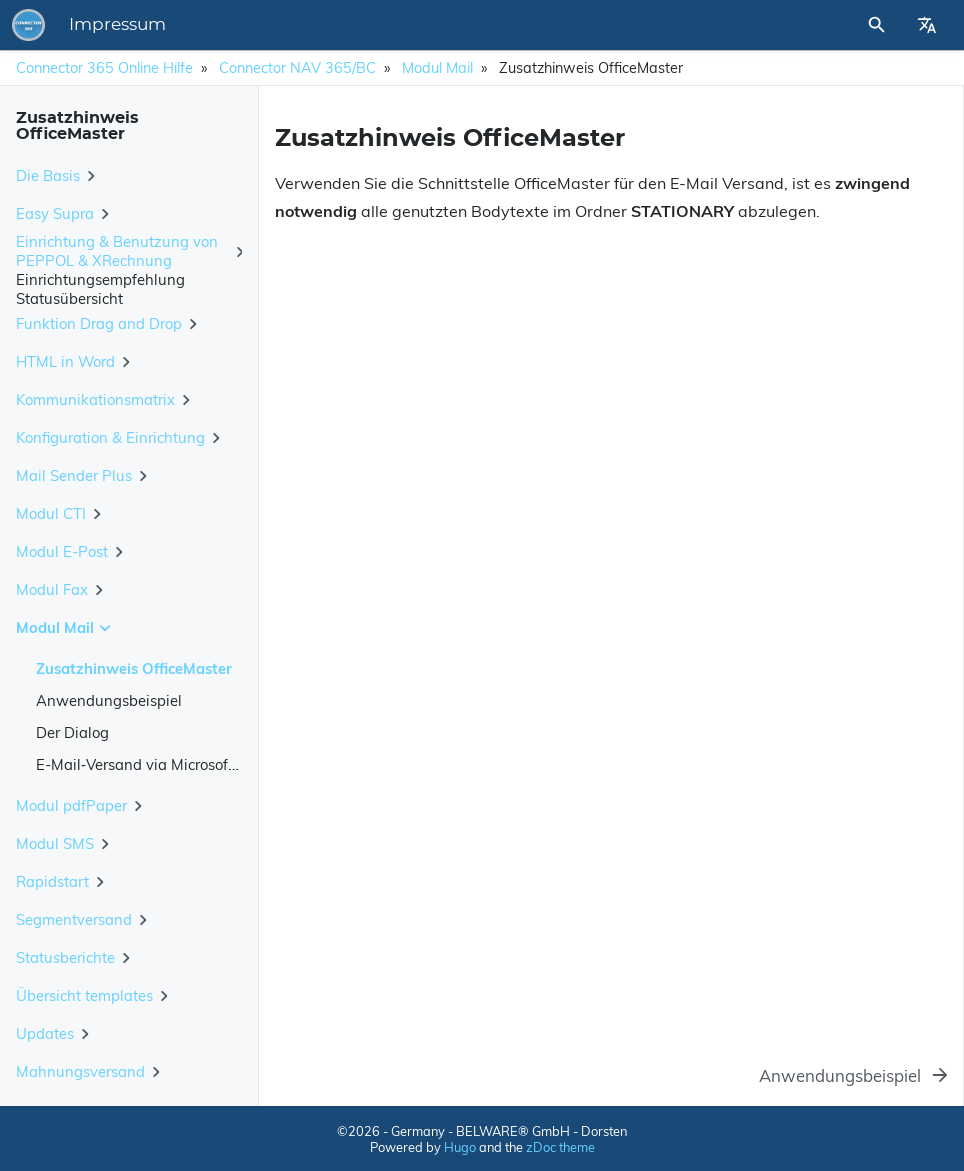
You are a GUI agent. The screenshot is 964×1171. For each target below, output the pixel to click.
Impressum (395, 25)
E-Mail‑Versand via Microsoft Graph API (172, 764)
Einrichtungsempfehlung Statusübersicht (100, 289)
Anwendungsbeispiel (109, 700)
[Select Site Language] (927, 25)
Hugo (460, 1147)
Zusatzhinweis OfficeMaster (134, 668)
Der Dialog (72, 732)
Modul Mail (437, 68)
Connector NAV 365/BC (297, 68)
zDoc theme (560, 1147)
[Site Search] (823, 25)
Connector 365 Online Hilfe (104, 68)
